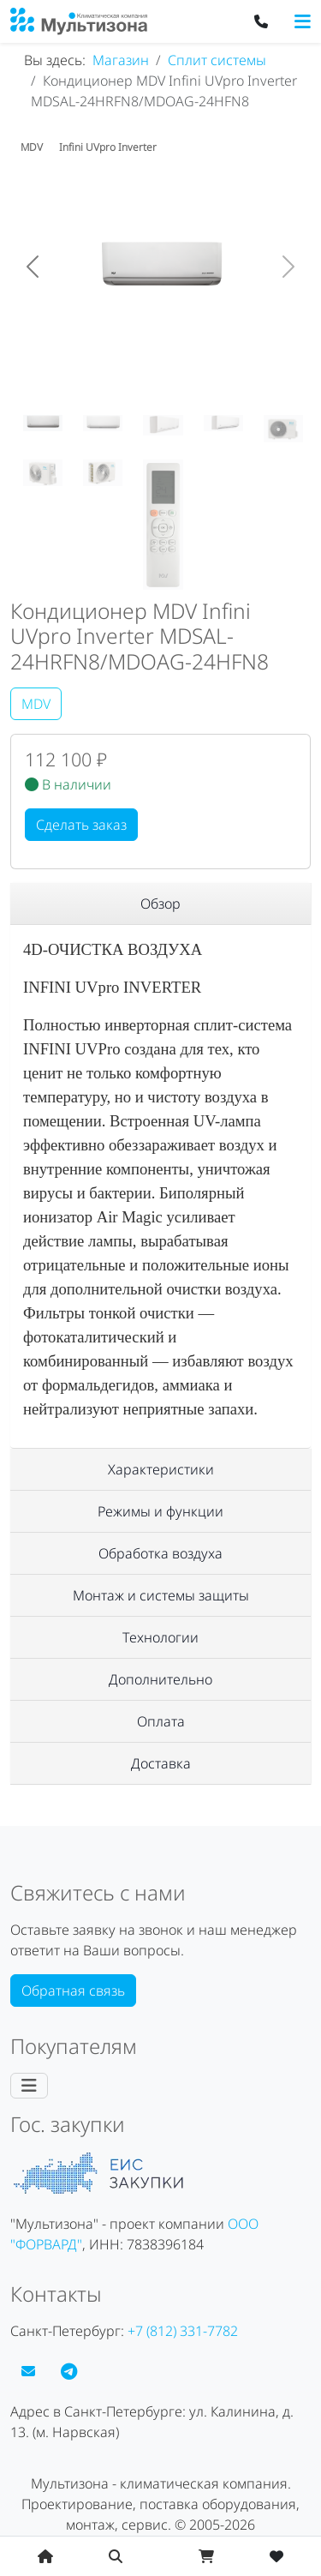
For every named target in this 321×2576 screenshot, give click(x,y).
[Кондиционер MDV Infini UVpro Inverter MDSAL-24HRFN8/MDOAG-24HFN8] (42, 423)
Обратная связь (73, 1990)
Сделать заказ (81, 824)
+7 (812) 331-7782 (183, 2330)
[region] (160, 904)
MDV (36, 703)
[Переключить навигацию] (302, 21)
